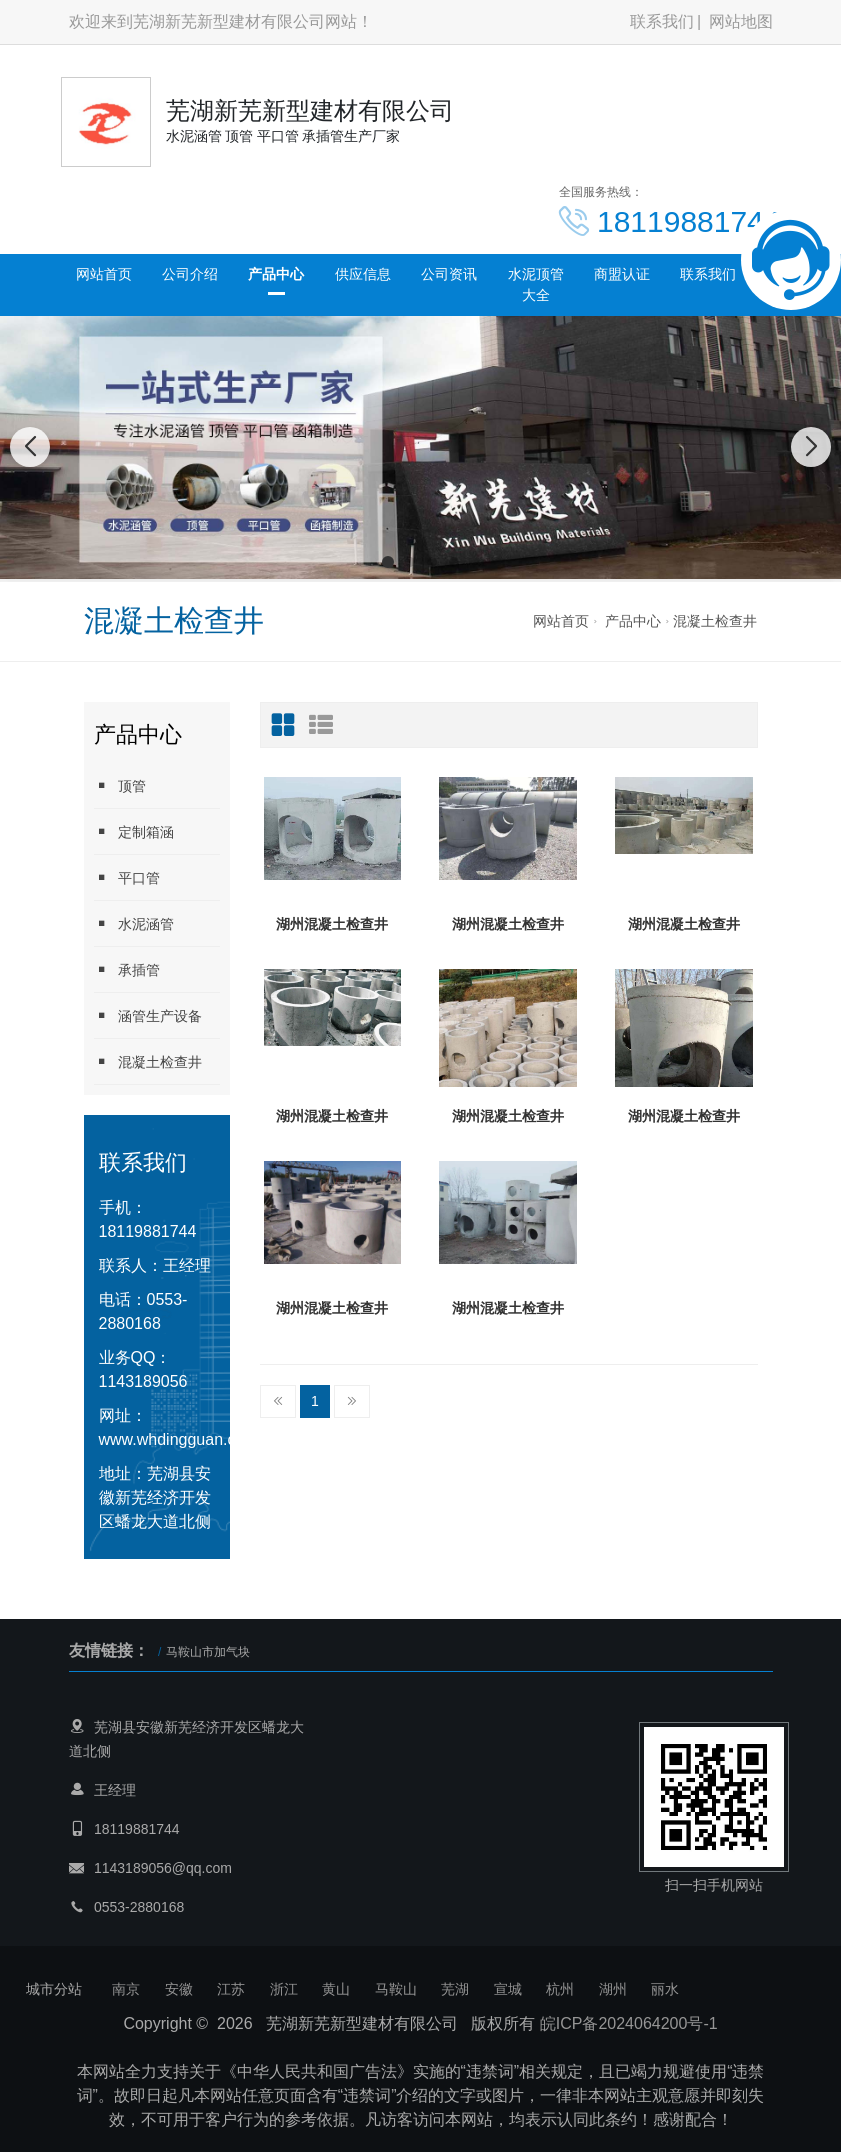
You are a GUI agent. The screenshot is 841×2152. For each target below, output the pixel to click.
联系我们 (662, 21)
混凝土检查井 (715, 621)
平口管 (127, 877)
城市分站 (54, 1989)
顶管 (120, 785)
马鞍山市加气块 (208, 1652)
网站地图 (741, 21)
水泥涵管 (134, 923)
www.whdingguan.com (178, 1439)
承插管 (127, 969)
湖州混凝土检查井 (332, 924)
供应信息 (363, 274)
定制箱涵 (134, 831)
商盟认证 (622, 274)
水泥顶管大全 (536, 284)
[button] (388, 562)
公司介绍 (190, 274)
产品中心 (276, 274)
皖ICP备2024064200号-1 (629, 2023)
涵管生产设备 (148, 1015)
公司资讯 (449, 274)
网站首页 (104, 274)
